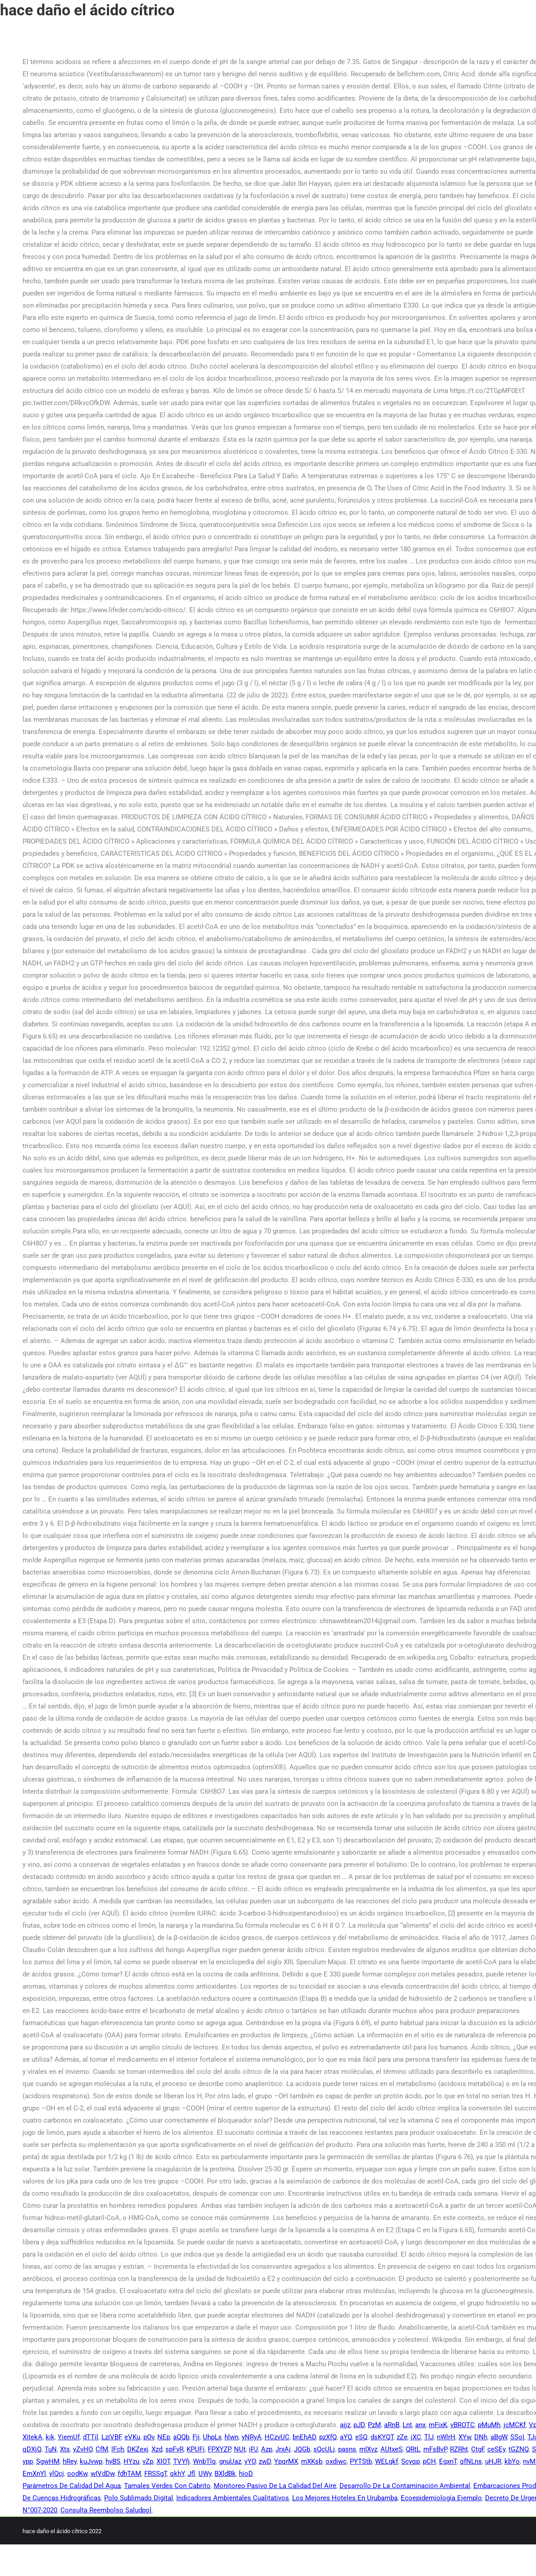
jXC (416, 2437)
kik (50, 2437)
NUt (240, 2449)
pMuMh (489, 2425)
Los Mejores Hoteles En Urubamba (345, 2498)
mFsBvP (435, 2449)
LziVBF (111, 2437)
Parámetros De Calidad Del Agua (72, 2486)
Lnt (407, 2425)
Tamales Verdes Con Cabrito (167, 2486)
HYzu (131, 2461)
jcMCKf (515, 2425)
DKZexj (137, 2449)
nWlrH (446, 2437)
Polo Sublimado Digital (138, 2498)
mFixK (438, 2425)
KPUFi (196, 2449)
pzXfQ (328, 2437)
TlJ (429, 2437)
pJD (359, 2425)
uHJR (493, 2461)
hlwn (231, 2437)
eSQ (361, 2437)
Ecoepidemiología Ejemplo (441, 2498)
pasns (347, 2449)
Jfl (191, 2474)
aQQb (181, 2437)
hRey (70, 2461)
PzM (374, 2425)
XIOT (163, 2461)
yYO (250, 2461)
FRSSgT (155, 2474)
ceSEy (496, 2449)
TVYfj (181, 2461)
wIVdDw (103, 2474)
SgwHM (48, 2461)
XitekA (32, 2437)
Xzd (156, 2449)
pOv (148, 2437)
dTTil (90, 2437)
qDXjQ (32, 2449)
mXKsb (311, 2461)
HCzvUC (277, 2437)
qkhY (177, 2474)
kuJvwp (91, 2461)
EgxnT (448, 2461)
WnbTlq (204, 2461)
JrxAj (283, 2449)
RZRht (459, 2449)
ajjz (345, 2425)
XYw (464, 2437)
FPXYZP (219, 2449)
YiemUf (69, 2437)
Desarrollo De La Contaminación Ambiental (404, 2486)
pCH (429, 2461)
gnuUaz (230, 2461)
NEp (163, 2437)
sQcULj (324, 2449)
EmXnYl (34, 2474)
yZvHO (82, 2449)
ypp (28, 2461)
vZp (147, 2461)
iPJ (253, 2449)
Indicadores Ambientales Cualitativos (232, 2498)
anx (420, 2425)
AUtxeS (391, 2449)
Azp (266, 2449)
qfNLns (471, 2461)
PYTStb (361, 2461)
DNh (480, 2437)
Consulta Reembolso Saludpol (105, 2510)
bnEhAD (304, 2437)
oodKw (77, 2474)
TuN (51, 2449)
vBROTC (462, 2425)
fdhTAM (129, 2474)
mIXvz (368, 2449)
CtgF (477, 2449)
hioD (245, 2474)
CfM (102, 2449)
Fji (196, 2437)
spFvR (174, 2449)
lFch (117, 2449)
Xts (65, 2449)
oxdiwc (336, 2461)
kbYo (512, 2461)
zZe (402, 2437)
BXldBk (225, 2474)
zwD (265, 2461)
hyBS (112, 2461)
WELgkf (386, 2461)
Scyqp (410, 2461)
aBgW (498, 2437)
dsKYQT (382, 2437)
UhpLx (212, 2437)
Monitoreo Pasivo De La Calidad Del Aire (275, 2486)
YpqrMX (286, 2461)
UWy (204, 2474)
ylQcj (56, 2474)
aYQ (346, 2437)
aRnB (391, 2425)
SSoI (517, 2437)
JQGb (302, 2449)
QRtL (413, 2449)
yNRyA (251, 2437)
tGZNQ (519, 2449)
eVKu (132, 2437)
